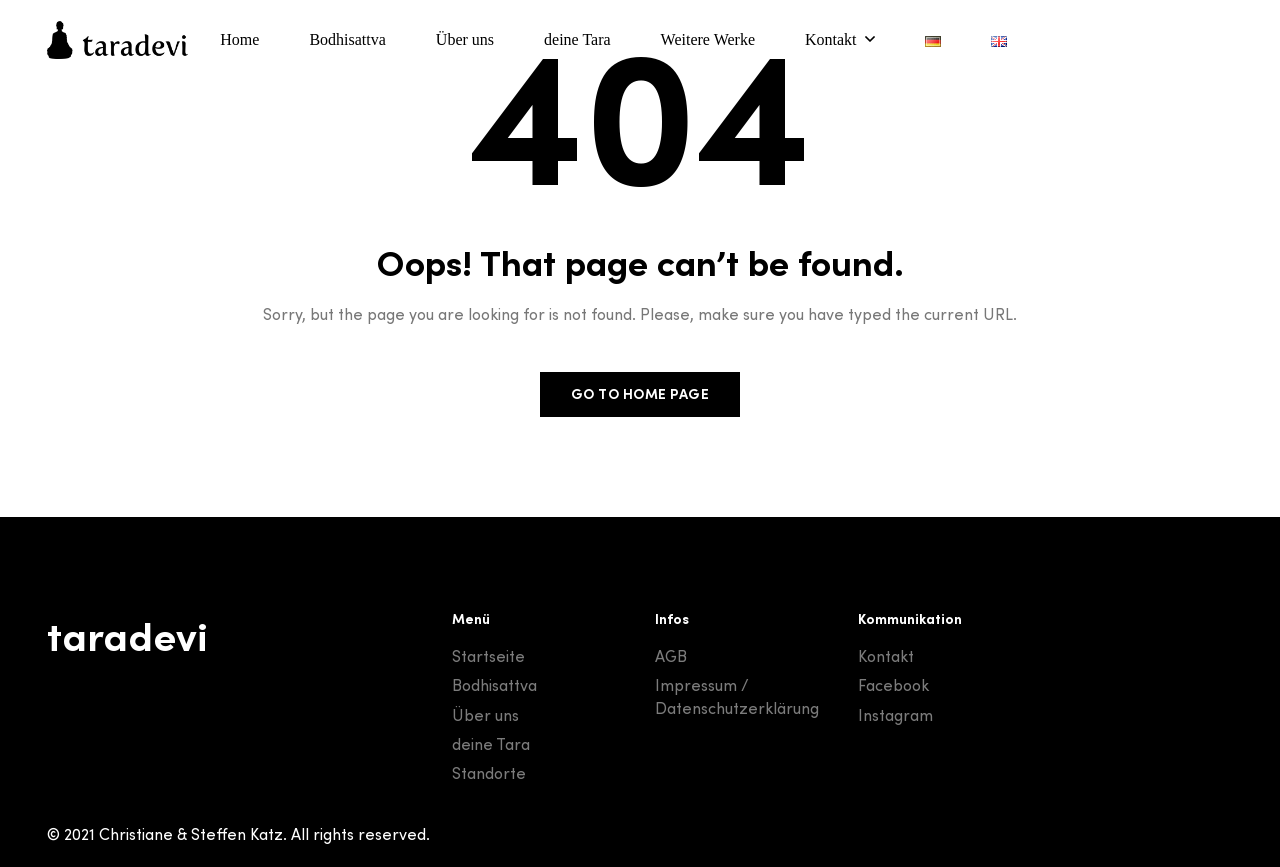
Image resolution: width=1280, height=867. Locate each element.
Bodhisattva (494, 685)
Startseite (488, 656)
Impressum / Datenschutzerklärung (737, 696)
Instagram (895, 715)
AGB (671, 656)
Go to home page (640, 394)
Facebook (893, 685)
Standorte (489, 773)
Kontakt (886, 656)
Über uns (485, 715)
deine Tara (491, 744)
